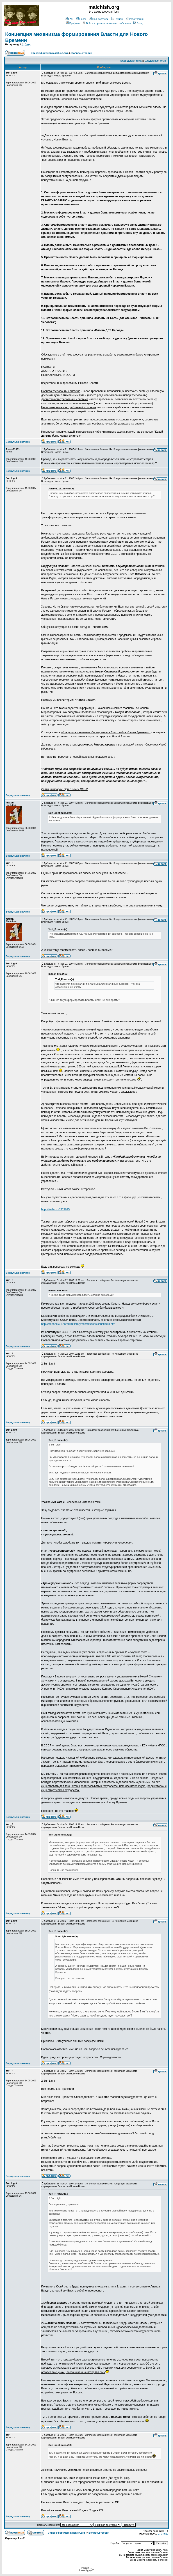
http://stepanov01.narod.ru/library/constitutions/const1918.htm (78, 1324)
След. (28, 44)
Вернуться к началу (18, 441)
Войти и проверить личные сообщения (107, 23)
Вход (137, 23)
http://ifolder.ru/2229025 (55, 1209)
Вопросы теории (81, 53)
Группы (117, 19)
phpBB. (92, 2570)
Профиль (73, 23)
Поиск (81, 19)
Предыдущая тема (130, 60)
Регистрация (134, 19)
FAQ (69, 19)
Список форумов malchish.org (49, 53)
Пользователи (99, 19)
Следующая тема (155, 60)
